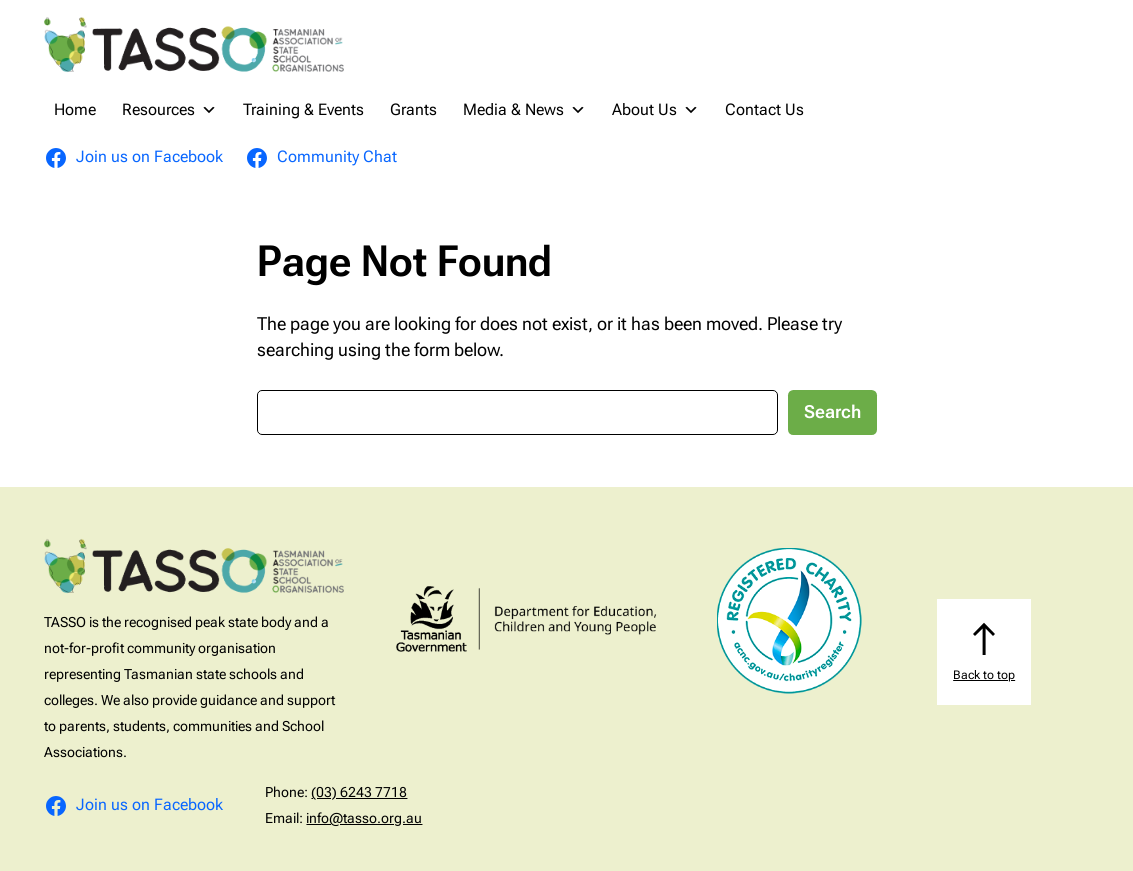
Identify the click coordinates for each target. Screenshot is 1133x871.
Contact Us (764, 109)
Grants (413, 109)
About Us (655, 110)
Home (75, 109)
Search (832, 412)
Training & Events (303, 109)
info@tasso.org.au (364, 818)
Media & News (524, 110)
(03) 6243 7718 (359, 792)
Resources (169, 110)
